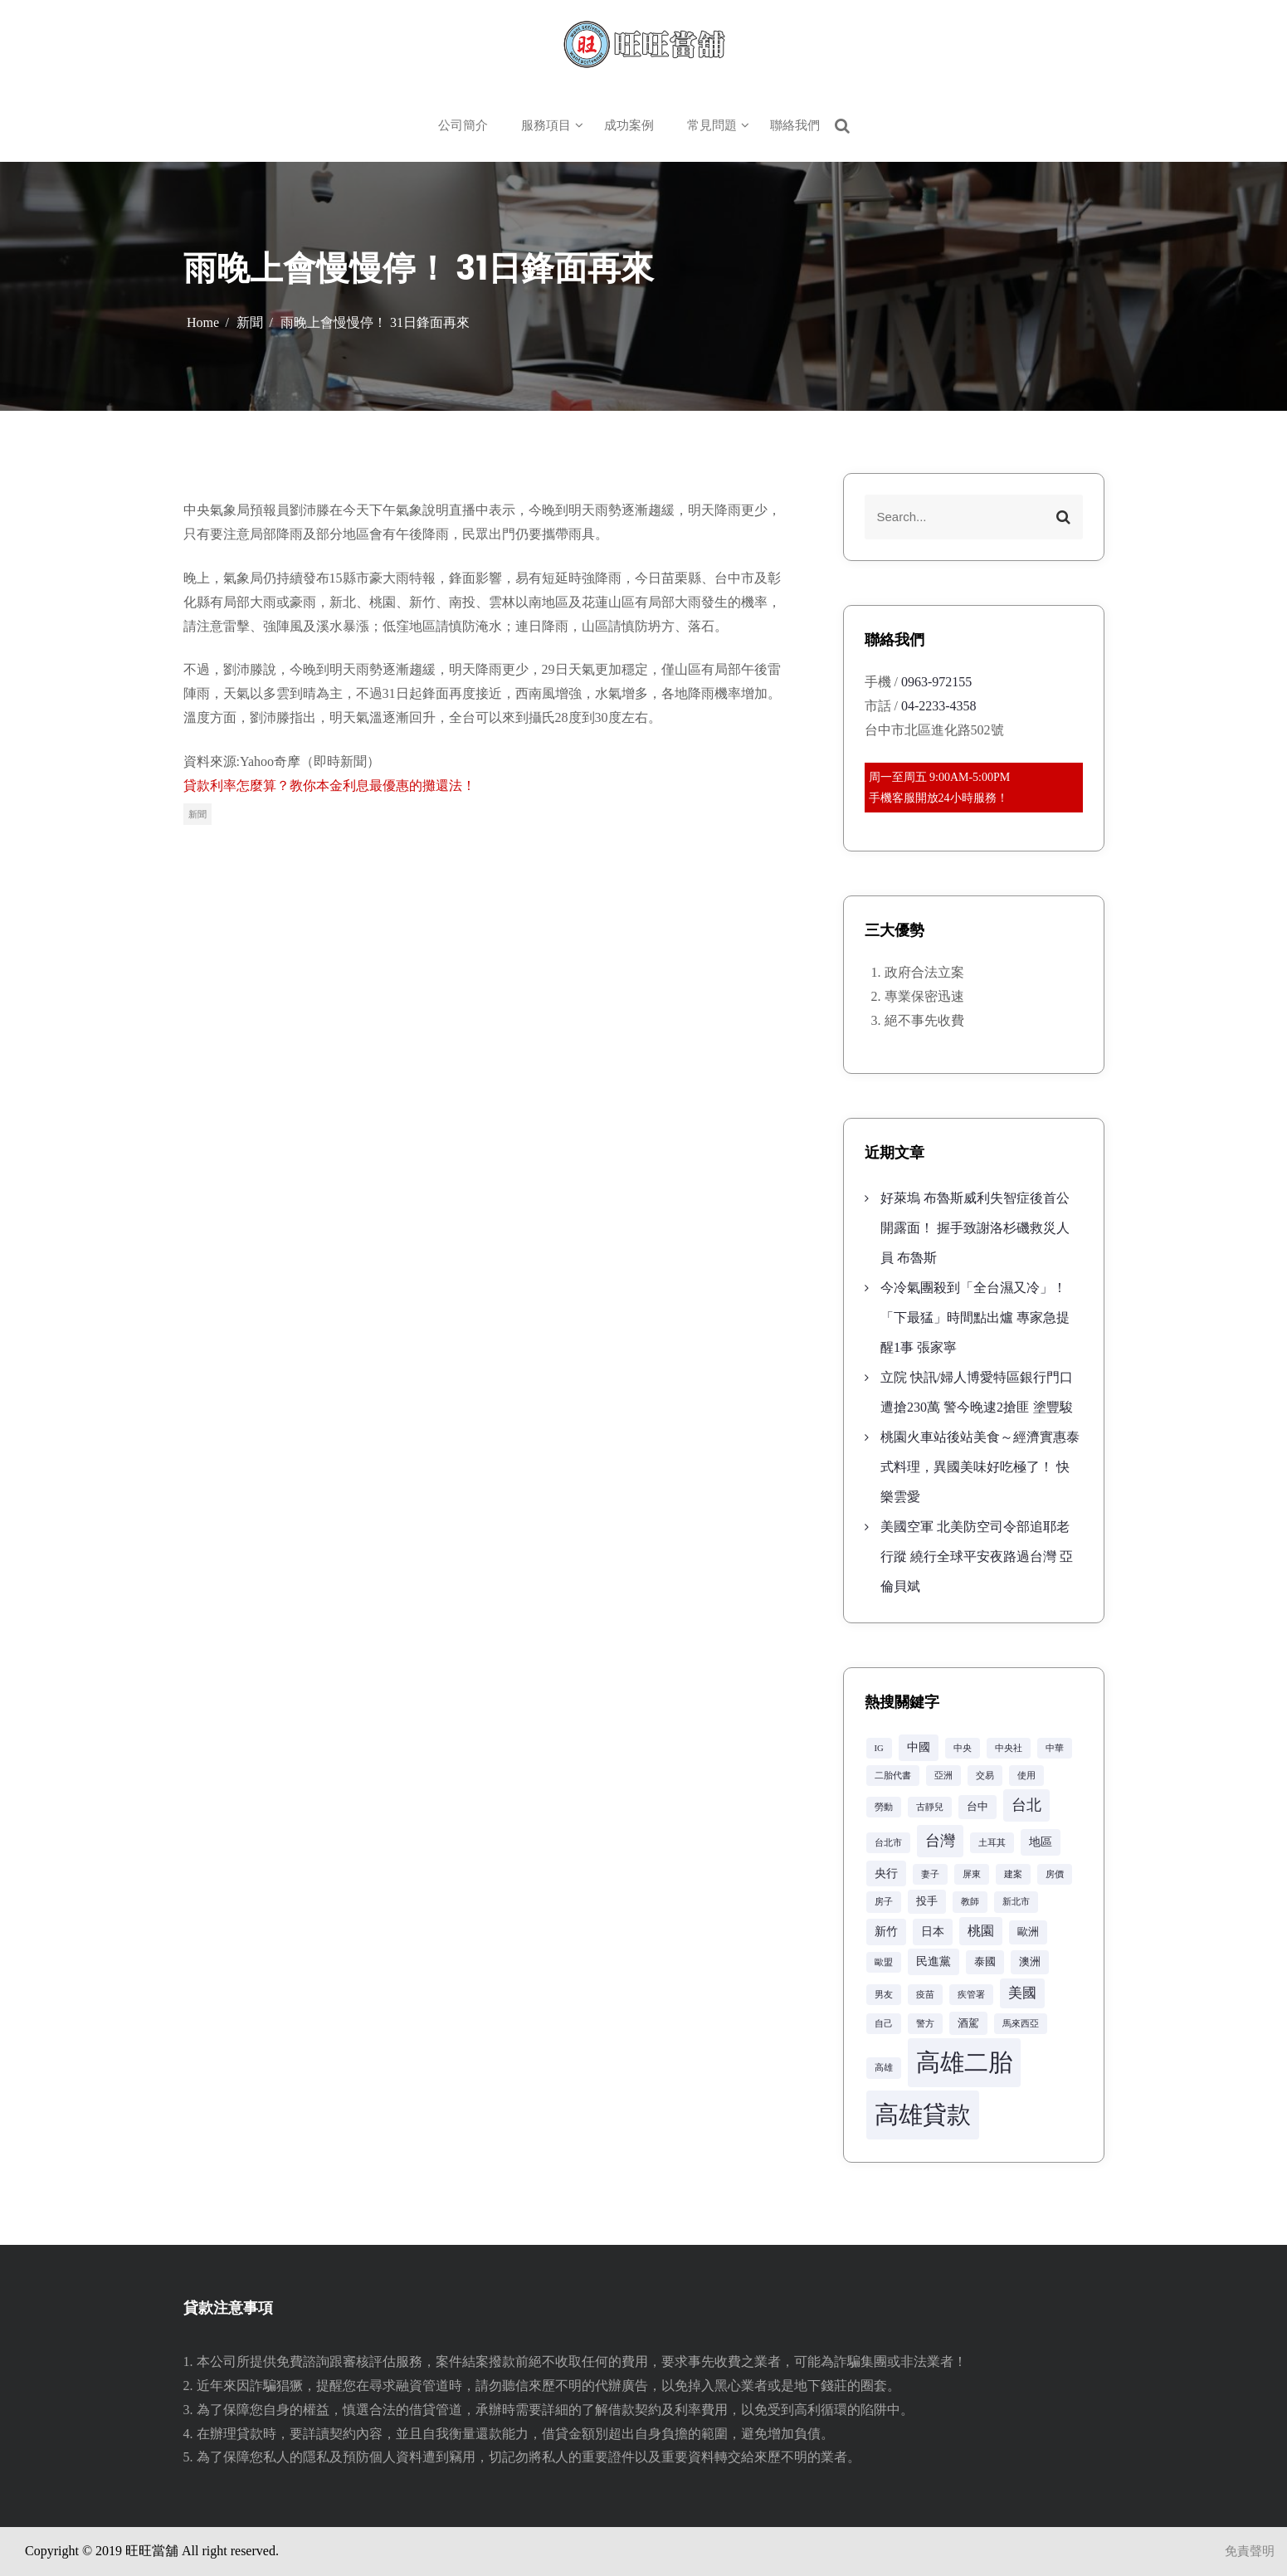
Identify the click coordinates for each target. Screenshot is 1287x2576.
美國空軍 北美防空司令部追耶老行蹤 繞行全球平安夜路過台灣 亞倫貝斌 (976, 1556)
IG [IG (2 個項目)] (879, 1748)
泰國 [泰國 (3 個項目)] (985, 1962)
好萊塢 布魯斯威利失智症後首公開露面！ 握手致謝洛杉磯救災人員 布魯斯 (975, 1228)
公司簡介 (463, 125)
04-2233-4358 (939, 706)
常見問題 (712, 125)
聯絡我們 (795, 125)
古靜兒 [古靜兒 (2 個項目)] (929, 1807)
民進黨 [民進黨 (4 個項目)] (933, 1961)
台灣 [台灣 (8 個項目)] (940, 1840)
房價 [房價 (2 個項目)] (1055, 1874)
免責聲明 (1250, 2551)
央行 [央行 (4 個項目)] (886, 1873)
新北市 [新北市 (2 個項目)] (1016, 1901)
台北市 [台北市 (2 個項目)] (888, 1842)
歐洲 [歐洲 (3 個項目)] (1028, 1932)
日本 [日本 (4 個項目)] (932, 1931)
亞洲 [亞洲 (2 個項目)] (943, 1775)
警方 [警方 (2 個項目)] (925, 2023)
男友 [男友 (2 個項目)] (884, 1994)
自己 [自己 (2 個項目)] (884, 2023)
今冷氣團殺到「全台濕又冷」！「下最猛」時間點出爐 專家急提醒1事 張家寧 (975, 1317)
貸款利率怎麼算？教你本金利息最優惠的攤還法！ (329, 785)
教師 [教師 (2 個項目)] (970, 1901)
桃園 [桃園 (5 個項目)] (981, 1931)
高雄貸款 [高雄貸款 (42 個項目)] (923, 2114)
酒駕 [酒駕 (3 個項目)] (968, 2023)
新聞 (197, 814)
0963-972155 (936, 682)
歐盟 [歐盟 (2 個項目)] (884, 1962)
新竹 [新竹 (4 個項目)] (886, 1931)
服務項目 (546, 125)
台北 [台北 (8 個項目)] (1026, 1805)
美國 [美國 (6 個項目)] (1022, 1993)
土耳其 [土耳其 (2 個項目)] (992, 1842)
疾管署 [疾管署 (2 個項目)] (971, 1994)
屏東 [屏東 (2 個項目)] (972, 1874)
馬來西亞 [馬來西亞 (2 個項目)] (1020, 2023)
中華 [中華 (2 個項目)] (1055, 1748)
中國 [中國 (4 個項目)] (918, 1747)
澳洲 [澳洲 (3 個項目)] (1030, 1962)
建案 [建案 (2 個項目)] (1013, 1874)
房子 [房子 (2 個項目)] (884, 1901)
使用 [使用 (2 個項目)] (1026, 1775)
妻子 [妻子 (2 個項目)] (930, 1874)
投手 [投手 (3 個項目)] (927, 1901)
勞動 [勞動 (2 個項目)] (884, 1807)
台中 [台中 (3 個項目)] (977, 1806)
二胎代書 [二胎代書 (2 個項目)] (893, 1775)
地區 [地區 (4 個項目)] (1040, 1841)
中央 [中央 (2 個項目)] (962, 1748)
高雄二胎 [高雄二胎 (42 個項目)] (964, 2062)
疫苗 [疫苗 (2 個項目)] (925, 1994)
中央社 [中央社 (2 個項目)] (1008, 1748)
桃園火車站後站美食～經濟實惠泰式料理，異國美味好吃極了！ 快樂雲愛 (980, 1467)
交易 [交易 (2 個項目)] (985, 1775)
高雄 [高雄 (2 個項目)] (884, 2067)
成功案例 (629, 125)
